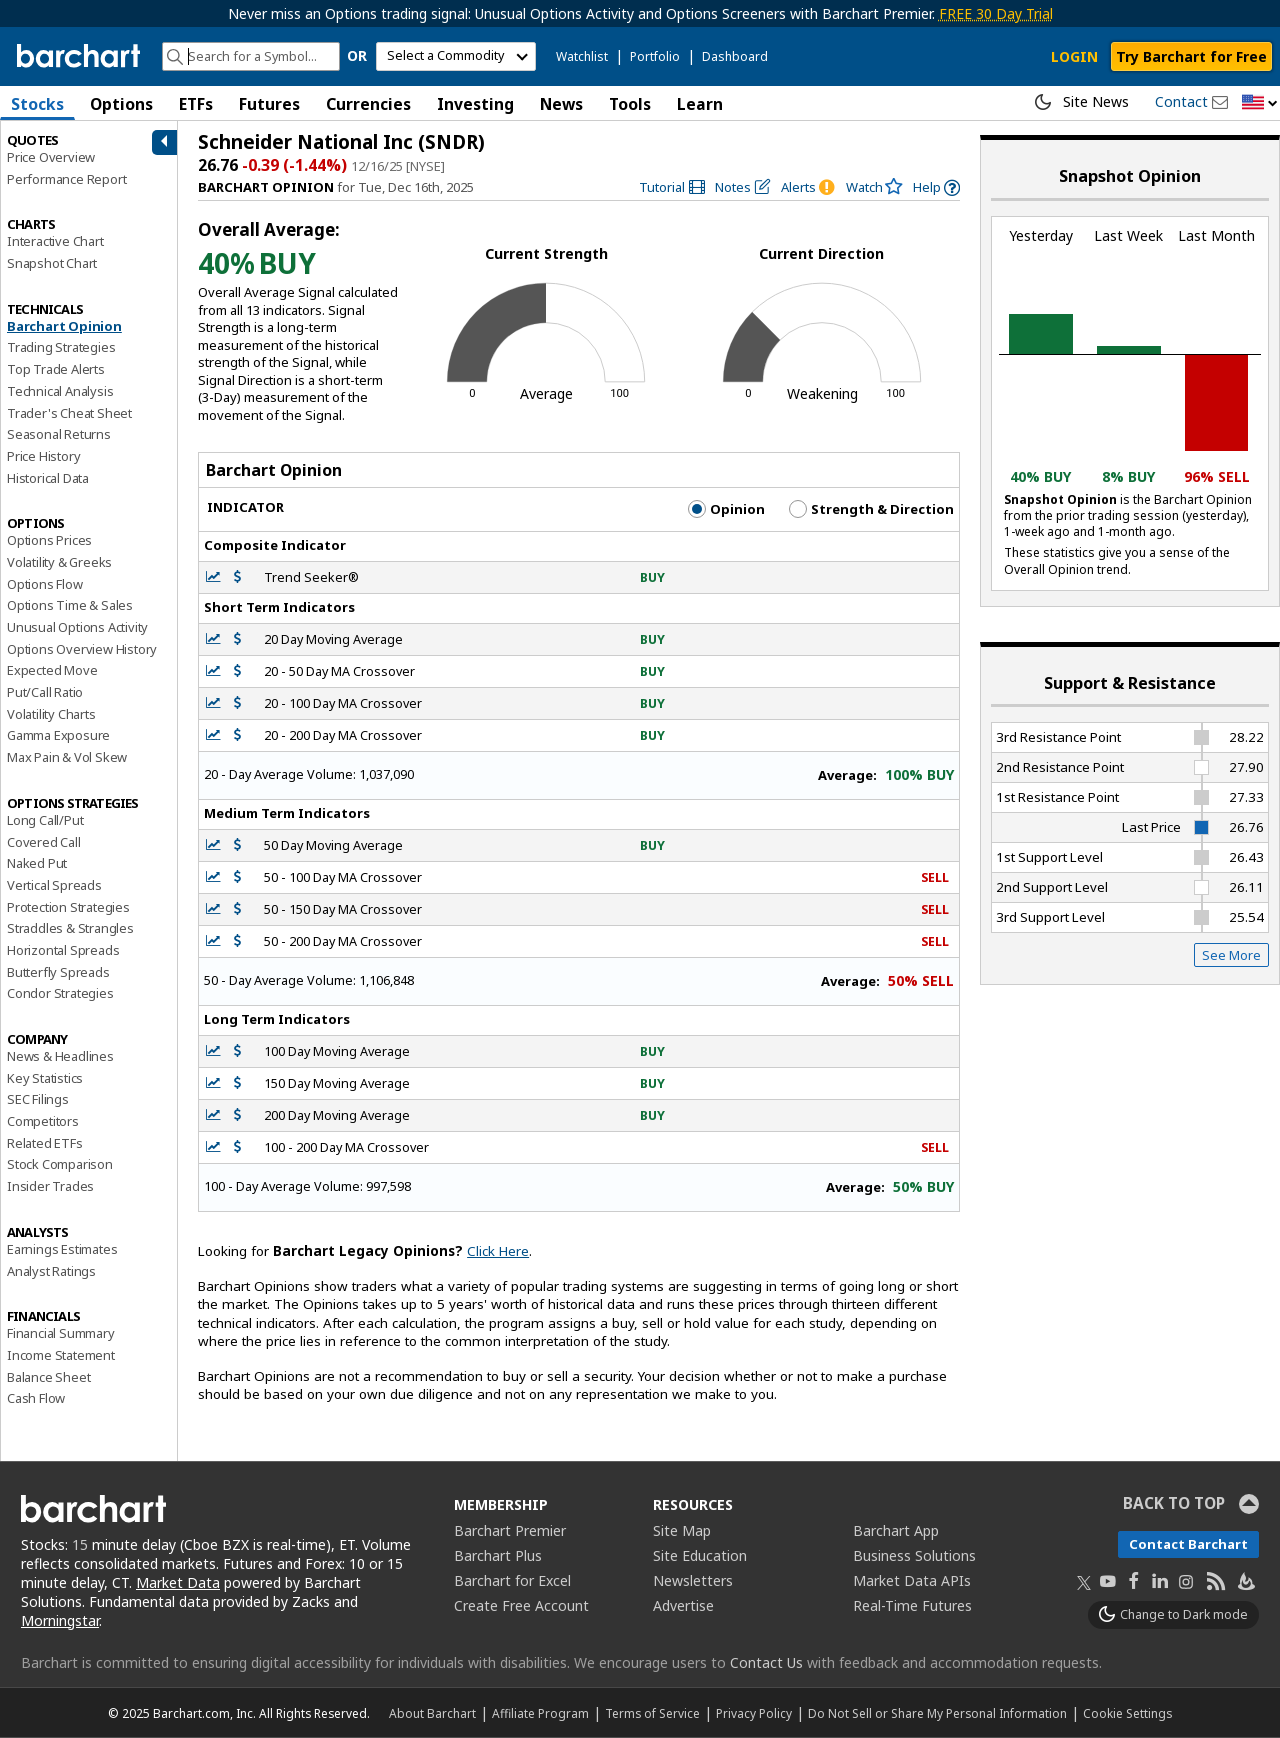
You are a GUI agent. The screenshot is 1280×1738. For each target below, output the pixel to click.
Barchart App (896, 1530)
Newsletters (693, 1580)
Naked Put (37, 863)
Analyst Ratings (51, 1271)
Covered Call (44, 842)
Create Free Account (521, 1605)
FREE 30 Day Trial (996, 13)
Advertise (683, 1605)
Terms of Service (652, 1713)
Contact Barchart (1188, 1544)
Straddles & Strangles (70, 928)
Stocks (37, 104)
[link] (672, 187)
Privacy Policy (754, 1713)
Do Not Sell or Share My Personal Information (937, 1713)
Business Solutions (914, 1555)
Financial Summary (61, 1333)
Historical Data (48, 478)
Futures (269, 104)
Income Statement (61, 1355)
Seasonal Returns (59, 434)
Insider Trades (50, 1186)
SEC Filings (38, 1099)
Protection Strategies (68, 907)
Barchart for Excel (512, 1580)
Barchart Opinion (64, 326)
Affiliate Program (540, 1713)
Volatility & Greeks (59, 562)
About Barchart (432, 1713)
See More (1231, 955)
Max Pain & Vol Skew (67, 757)
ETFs (196, 104)
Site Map (682, 1530)
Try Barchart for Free (1191, 56)
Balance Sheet (48, 1377)
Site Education (700, 1555)
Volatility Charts (51, 714)
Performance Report (66, 179)
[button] (1260, 103)
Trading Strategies (61, 347)
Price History (43, 456)
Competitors (43, 1121)
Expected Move (52, 670)
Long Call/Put (45, 820)
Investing (475, 104)
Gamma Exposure (58, 735)
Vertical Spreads (54, 885)
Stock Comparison (60, 1164)
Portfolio (655, 56)
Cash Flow (36, 1398)
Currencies (368, 104)
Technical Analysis (60, 391)
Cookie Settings (1127, 1713)
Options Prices (49, 540)
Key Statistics (45, 1078)
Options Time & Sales (70, 605)
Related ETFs (45, 1143)
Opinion (726, 509)
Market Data (178, 1582)
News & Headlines (60, 1056)
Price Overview (51, 157)
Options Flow (45, 584)
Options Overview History (82, 649)
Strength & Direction (871, 509)
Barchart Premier (510, 1530)
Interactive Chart (55, 241)
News (561, 104)
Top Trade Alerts (56, 369)
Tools (630, 104)
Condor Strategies (60, 993)
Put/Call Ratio (45, 692)
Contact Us (766, 1662)
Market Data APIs (912, 1580)
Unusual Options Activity (77, 627)
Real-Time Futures (912, 1605)
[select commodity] (456, 56)
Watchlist (582, 56)
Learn (700, 104)
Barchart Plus (498, 1555)
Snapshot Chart (52, 263)
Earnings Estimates (62, 1249)
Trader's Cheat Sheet (69, 413)
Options (121, 104)
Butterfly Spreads (58, 972)
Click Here (498, 1251)
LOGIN (1074, 56)
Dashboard (735, 56)
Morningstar (60, 1620)
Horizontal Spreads (63, 950)
